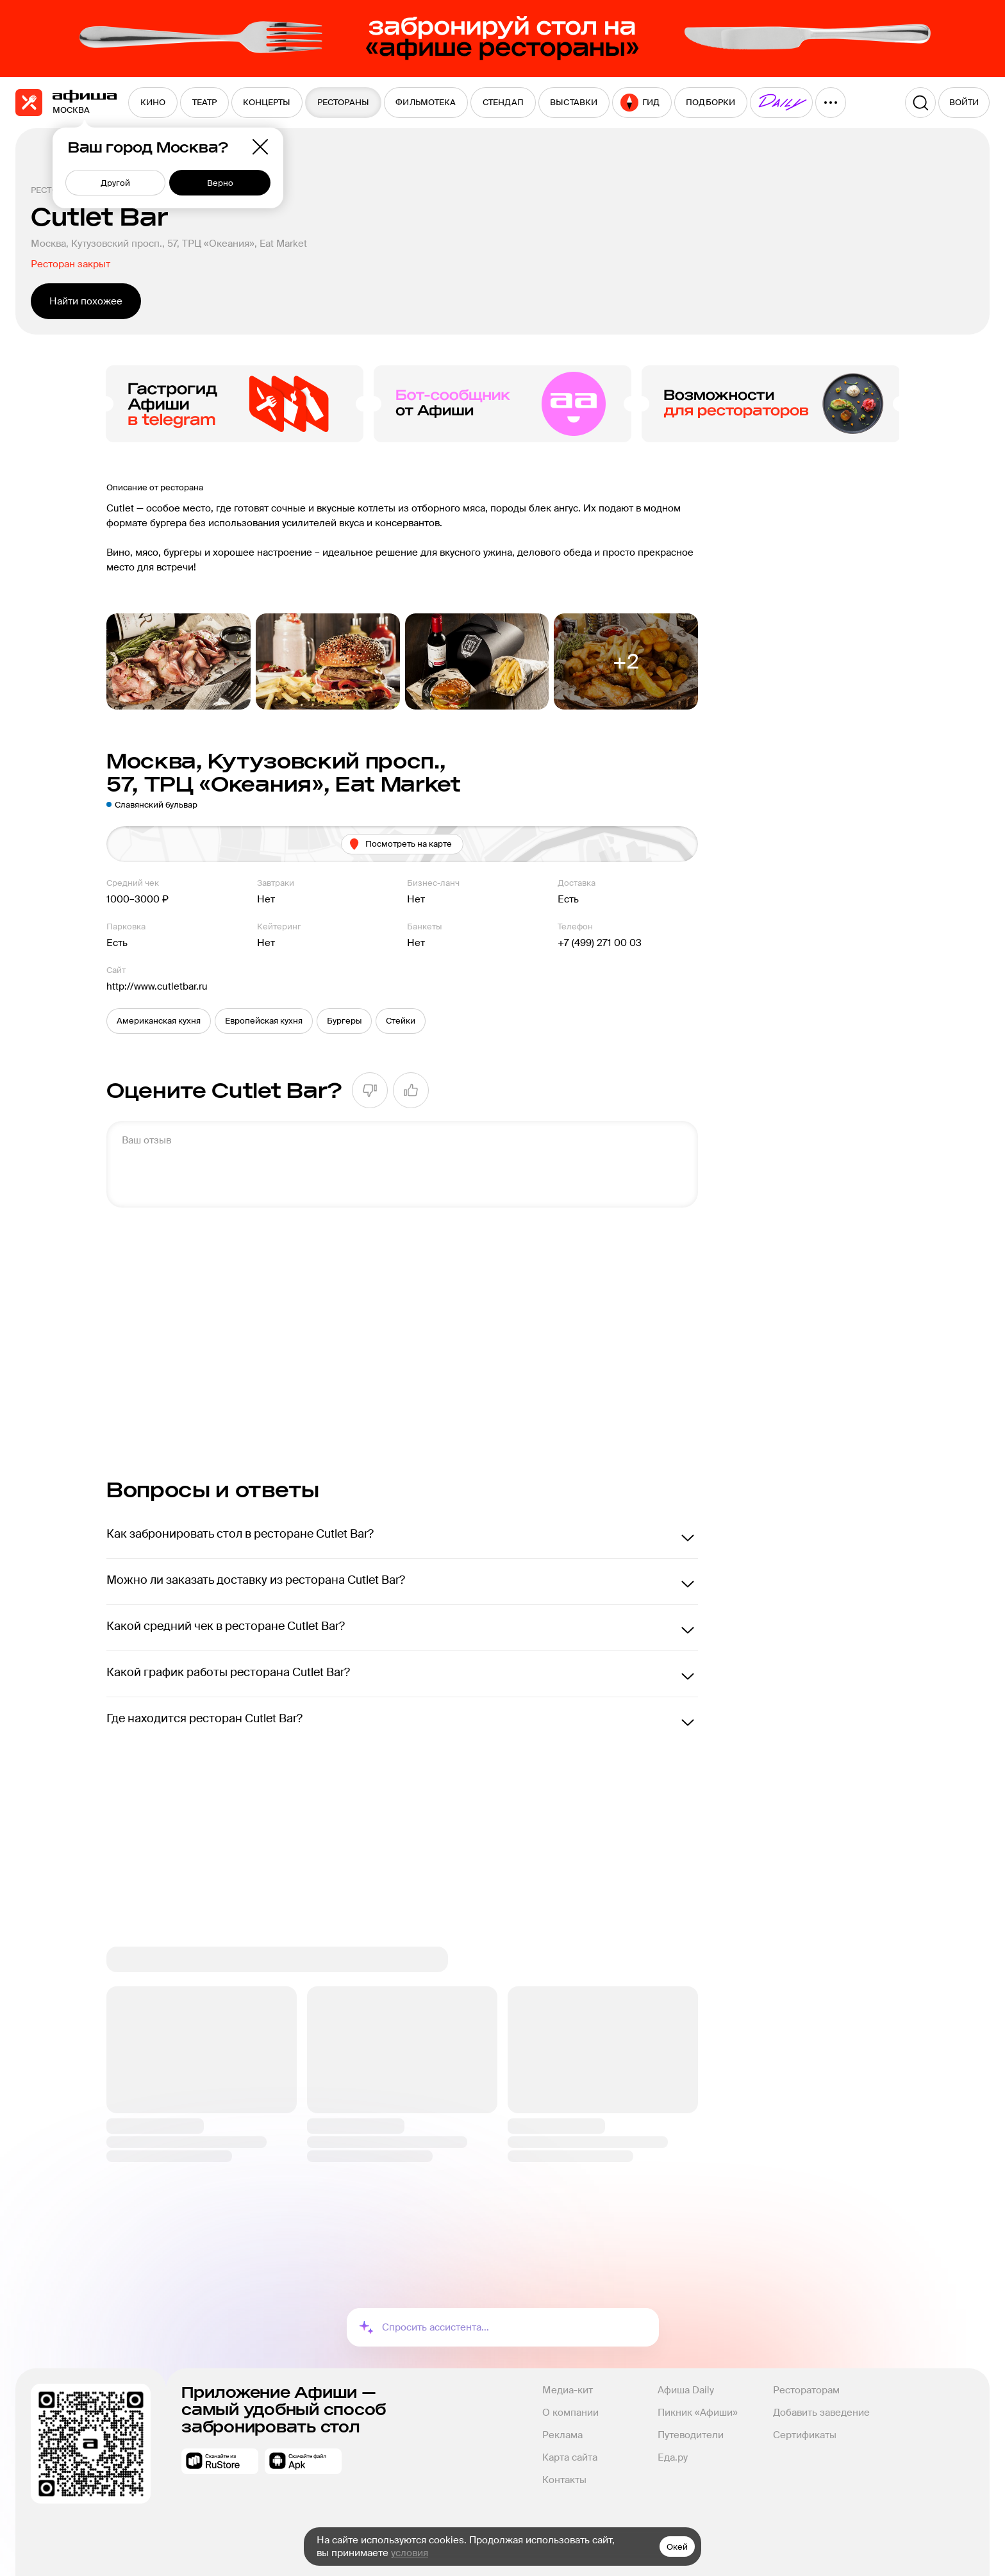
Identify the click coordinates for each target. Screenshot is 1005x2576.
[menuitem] (153, 102)
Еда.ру (673, 2457)
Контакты (564, 2479)
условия (409, 2553)
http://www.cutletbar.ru (157, 986)
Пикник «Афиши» (698, 2412)
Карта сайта (569, 2457)
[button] (158, 1021)
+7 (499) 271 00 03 (600, 942)
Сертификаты (804, 2435)
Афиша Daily (686, 2390)
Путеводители (691, 2435)
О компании (570, 2412)
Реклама (562, 2435)
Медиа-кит (567, 2390)
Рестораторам (806, 2390)
